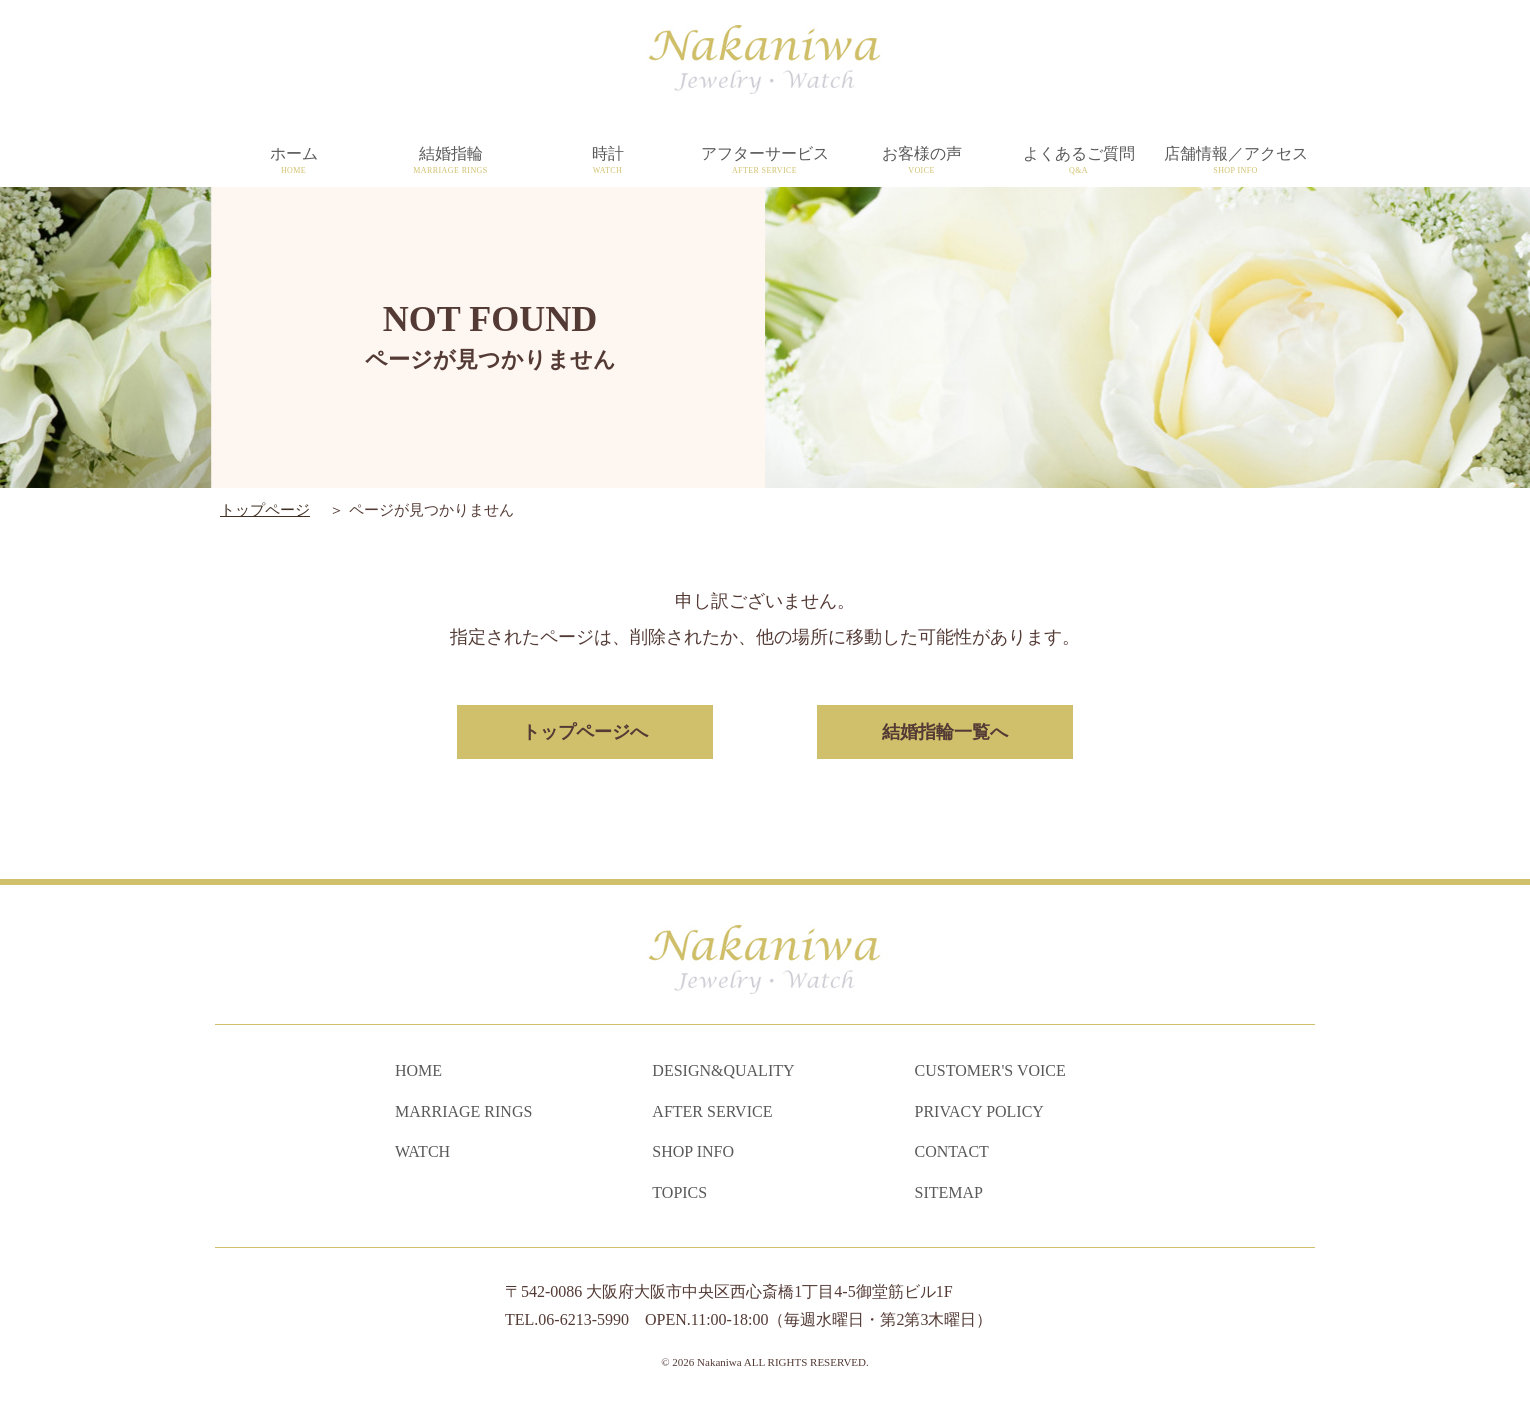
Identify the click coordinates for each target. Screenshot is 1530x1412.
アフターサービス (764, 161)
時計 (607, 161)
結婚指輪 (450, 161)
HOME (418, 1070)
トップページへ (586, 732)
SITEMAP (949, 1192)
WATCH (422, 1151)
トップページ (265, 510)
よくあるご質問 (1078, 161)
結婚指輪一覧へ (944, 732)
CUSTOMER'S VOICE (990, 1070)
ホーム (293, 161)
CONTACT (952, 1151)
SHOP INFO (693, 1151)
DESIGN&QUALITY (723, 1070)
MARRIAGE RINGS (463, 1111)
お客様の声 (921, 161)
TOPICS (679, 1192)
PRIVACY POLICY (979, 1111)
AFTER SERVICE (712, 1111)
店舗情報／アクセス (1235, 161)
